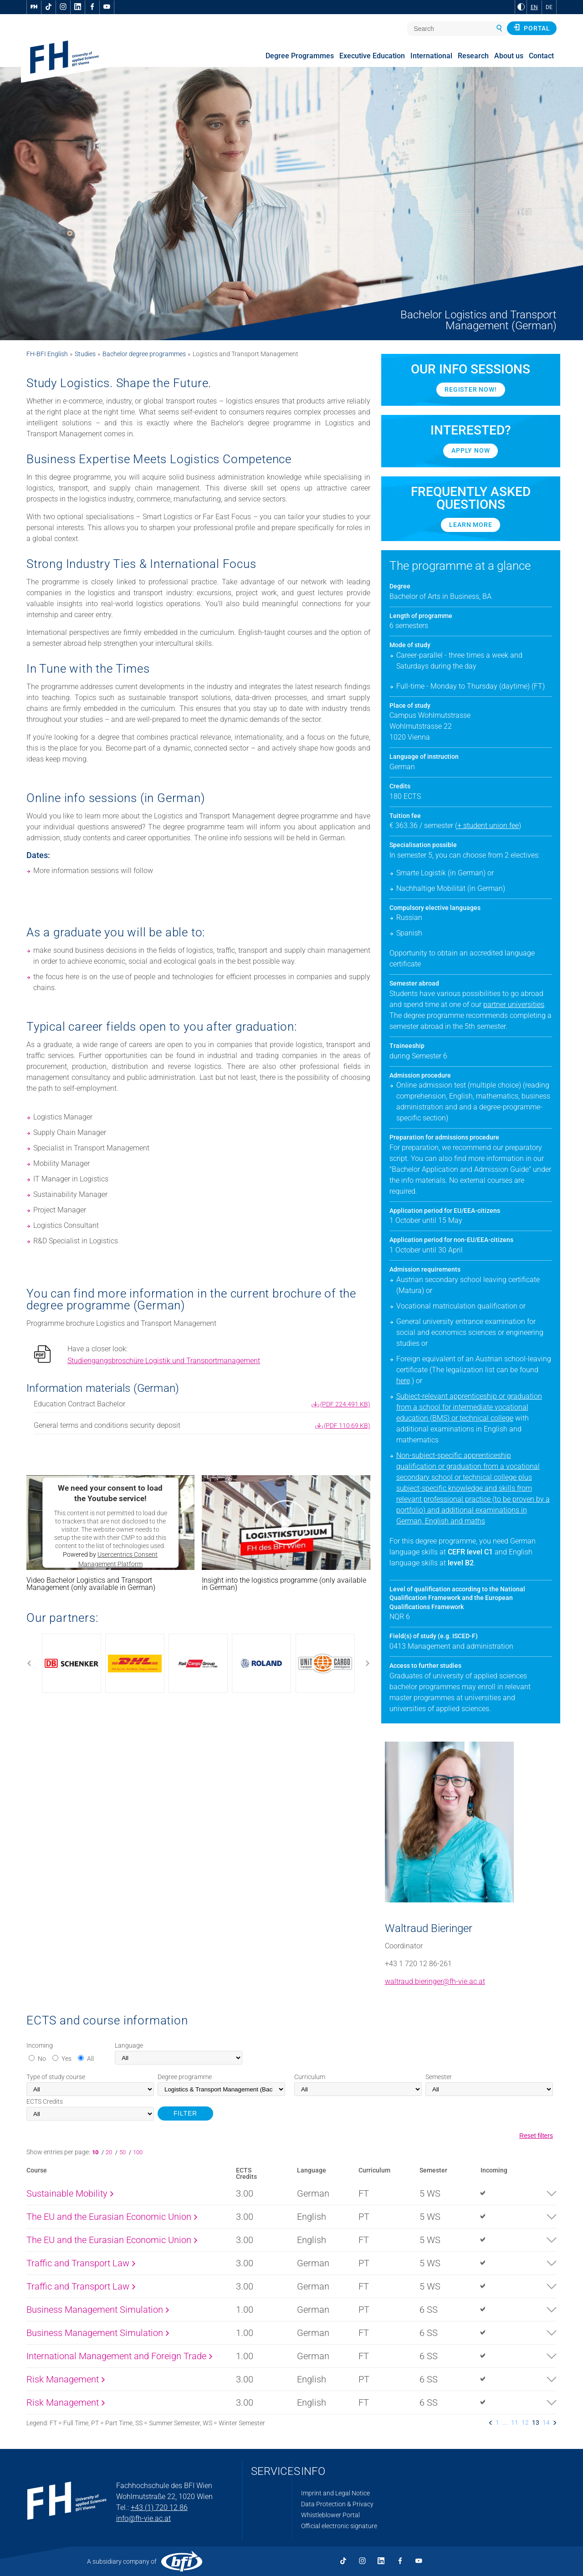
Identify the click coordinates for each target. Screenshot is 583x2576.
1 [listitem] (497, 2422)
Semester (438, 2076)
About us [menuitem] (508, 55)
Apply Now (470, 450)
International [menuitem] (431, 55)
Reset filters (536, 2135)
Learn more (470, 524)
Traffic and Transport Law (80, 2263)
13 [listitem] (535, 2422)
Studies (85, 354)
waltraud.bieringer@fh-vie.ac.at (435, 1981)
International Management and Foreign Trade (119, 2356)
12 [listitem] (525, 2422)
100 (138, 2152)
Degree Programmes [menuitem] (300, 55)
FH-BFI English (47, 354)
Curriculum (309, 2076)
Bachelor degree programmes (144, 354)
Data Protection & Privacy (337, 2504)
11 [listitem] (514, 2422)
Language (129, 2045)
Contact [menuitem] (541, 55)
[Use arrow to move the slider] (198, 1663)
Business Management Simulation (97, 2309)
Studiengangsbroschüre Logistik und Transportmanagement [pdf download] (163, 1361)
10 (97, 2152)
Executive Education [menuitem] (372, 55)
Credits (44, 2101)
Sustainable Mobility (69, 2193)
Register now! (470, 389)
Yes (66, 2058)
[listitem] (490, 2422)
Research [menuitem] (473, 55)
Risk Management (65, 2379)
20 (109, 2152)
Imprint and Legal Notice (335, 2493)
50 (123, 2152)
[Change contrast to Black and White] (521, 6)
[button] (286, 1522)
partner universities (513, 1004)
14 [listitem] (546, 2422)
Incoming (39, 2045)
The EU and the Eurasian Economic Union (111, 2216)
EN (534, 7)
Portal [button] (531, 28)
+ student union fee (488, 825)
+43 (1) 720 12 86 (159, 2507)
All (90, 2058)
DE (549, 7)
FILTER (185, 2113)
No (42, 2058)
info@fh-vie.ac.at (143, 2518)
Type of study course (55, 2076)
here (403, 1380)
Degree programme (185, 2076)
